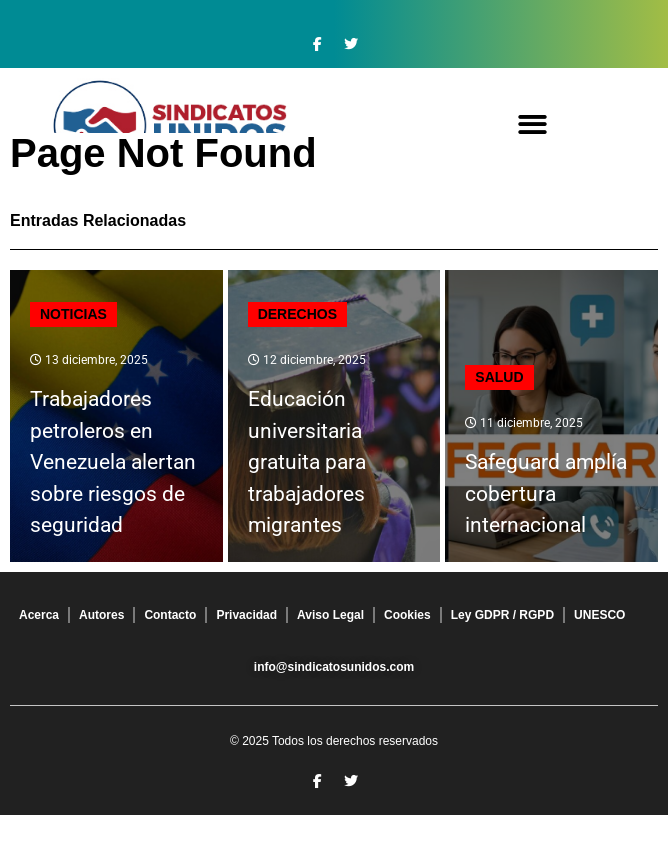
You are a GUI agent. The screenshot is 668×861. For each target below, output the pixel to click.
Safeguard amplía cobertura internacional (546, 493)
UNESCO (599, 615)
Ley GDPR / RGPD (502, 615)
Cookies (407, 615)
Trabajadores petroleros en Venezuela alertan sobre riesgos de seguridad (113, 462)
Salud (499, 377)
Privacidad (246, 615)
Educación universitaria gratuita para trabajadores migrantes (307, 462)
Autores (101, 615)
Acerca (39, 615)
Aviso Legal (330, 615)
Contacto (170, 615)
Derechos (297, 314)
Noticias (73, 314)
